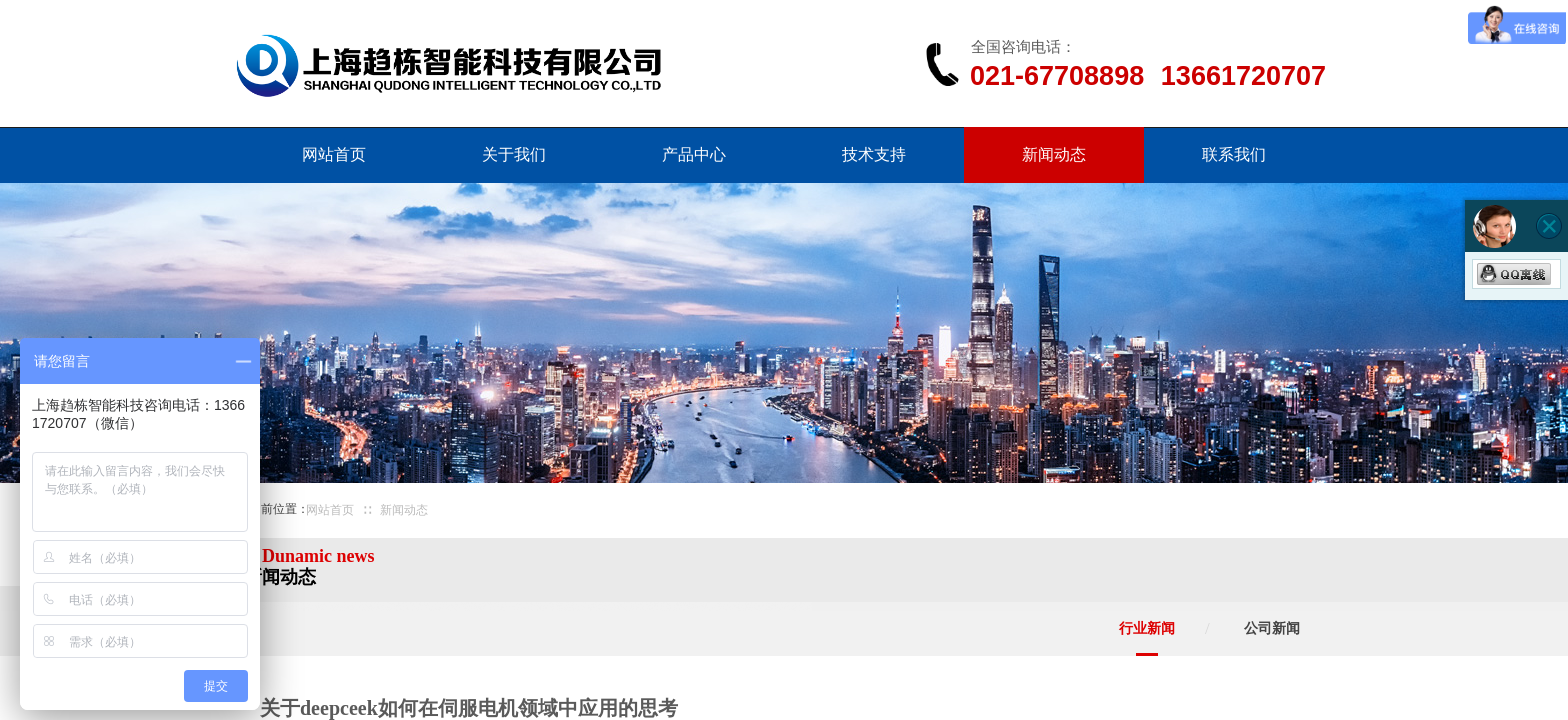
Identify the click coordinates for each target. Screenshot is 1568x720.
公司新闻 (1272, 628)
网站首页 (334, 154)
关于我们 (514, 154)
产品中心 (694, 154)
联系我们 (1234, 154)
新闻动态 (1054, 154)
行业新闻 (1147, 628)
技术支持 (874, 154)
